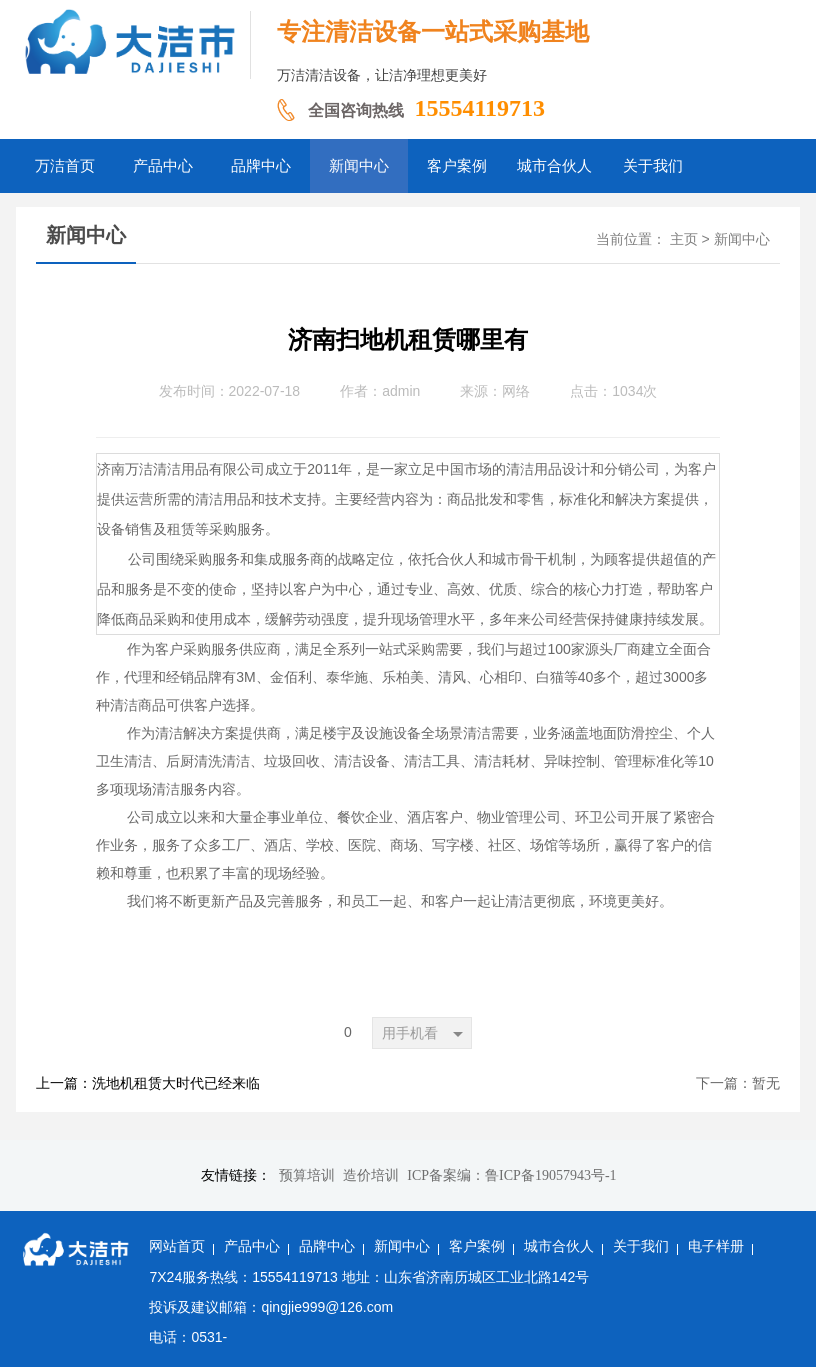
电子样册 (716, 1246)
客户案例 (477, 1246)
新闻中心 (742, 239)
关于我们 (641, 1246)
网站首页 (177, 1246)
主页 (684, 239)
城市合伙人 (559, 1246)
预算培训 (307, 1175)
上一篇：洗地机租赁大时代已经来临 (148, 1083)
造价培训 (371, 1175)
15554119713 (479, 108)
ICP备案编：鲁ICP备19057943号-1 (511, 1175)
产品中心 (252, 1246)
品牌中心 (327, 1246)
